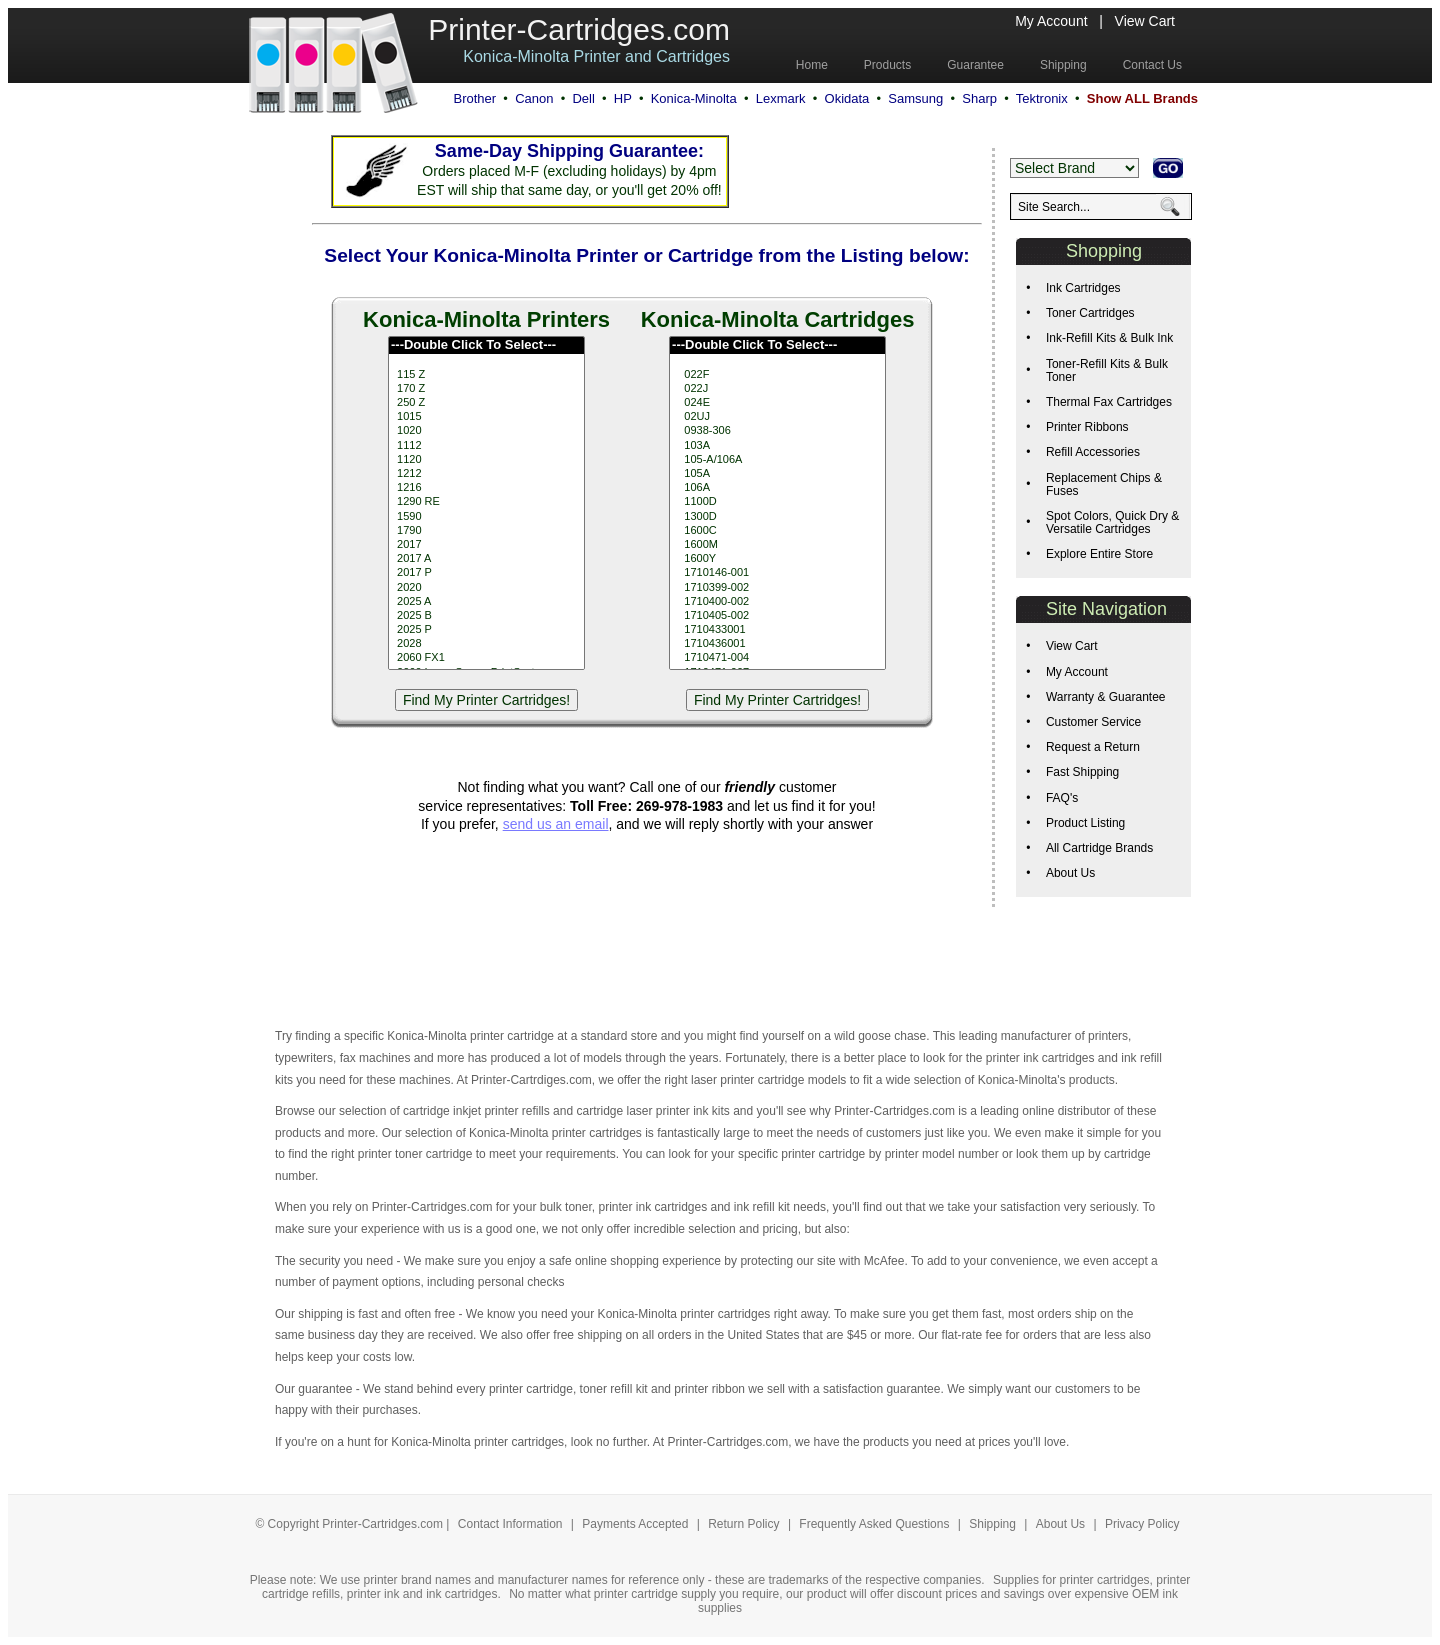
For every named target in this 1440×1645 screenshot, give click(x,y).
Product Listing (1085, 823)
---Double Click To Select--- (486, 345)
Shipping (992, 1524)
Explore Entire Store (1099, 554)
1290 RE (486, 502)
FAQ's (1062, 798)
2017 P (486, 573)
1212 (486, 474)
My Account (1051, 21)
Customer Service (1093, 722)
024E (777, 403)
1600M (777, 545)
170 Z (486, 389)
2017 (486, 545)
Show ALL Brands (1142, 98)
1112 (486, 446)
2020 (486, 588)
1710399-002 (777, 588)
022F (777, 375)
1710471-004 (777, 658)
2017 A (486, 559)
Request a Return (1093, 747)
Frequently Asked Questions (875, 1524)
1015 (486, 417)
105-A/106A (777, 460)
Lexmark (781, 98)
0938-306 (777, 431)
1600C (777, 531)
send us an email (556, 824)
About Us (1070, 873)
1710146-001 (777, 573)
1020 (486, 431)
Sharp (979, 98)
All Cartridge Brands (1099, 848)
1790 (486, 531)
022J (777, 389)
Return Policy (745, 1524)
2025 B (486, 616)
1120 (486, 460)
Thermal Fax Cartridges (1109, 402)
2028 (486, 644)
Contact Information (510, 1524)
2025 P (486, 630)
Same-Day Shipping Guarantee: (569, 151)
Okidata (847, 98)
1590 (486, 517)
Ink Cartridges (1083, 288)
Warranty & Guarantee (1106, 697)
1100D (777, 502)
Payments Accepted (636, 1524)
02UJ (777, 417)
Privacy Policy (1142, 1524)
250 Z (486, 403)
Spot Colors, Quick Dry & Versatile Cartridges (1112, 522)
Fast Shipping (1082, 772)
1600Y (777, 559)
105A (777, 474)
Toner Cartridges (1090, 313)
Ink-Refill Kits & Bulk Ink (1109, 338)
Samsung (915, 98)
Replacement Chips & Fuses (1104, 484)
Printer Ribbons (1087, 427)
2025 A (486, 602)
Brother (474, 98)
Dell (583, 98)
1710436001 (777, 644)
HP (623, 98)
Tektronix (1042, 98)
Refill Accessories (1093, 452)
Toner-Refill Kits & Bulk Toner (1107, 370)
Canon (534, 98)
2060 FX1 (486, 658)
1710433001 (777, 630)
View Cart (1145, 21)
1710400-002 (777, 602)
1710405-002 (777, 616)
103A (777, 446)
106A (777, 488)
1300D (777, 517)
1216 (486, 488)
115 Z (486, 375)
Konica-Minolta (694, 98)
